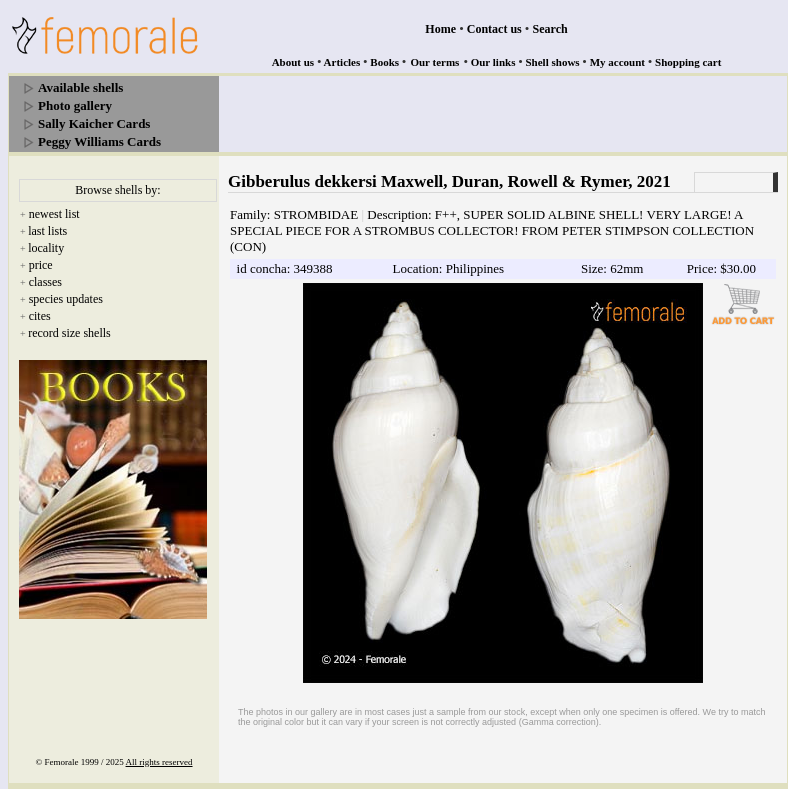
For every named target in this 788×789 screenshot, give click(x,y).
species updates (66, 299)
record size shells (69, 333)
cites (40, 316)
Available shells (80, 87)
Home (440, 29)
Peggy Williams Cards (99, 141)
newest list (54, 214)
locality (46, 248)
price (41, 265)
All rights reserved (159, 762)
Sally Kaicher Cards (94, 123)
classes (45, 282)
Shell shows (553, 62)
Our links (493, 62)
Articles (342, 62)
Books (384, 62)
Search (550, 29)
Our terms (434, 62)
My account (617, 62)
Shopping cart (688, 62)
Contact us (494, 29)
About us (293, 62)
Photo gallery (75, 105)
